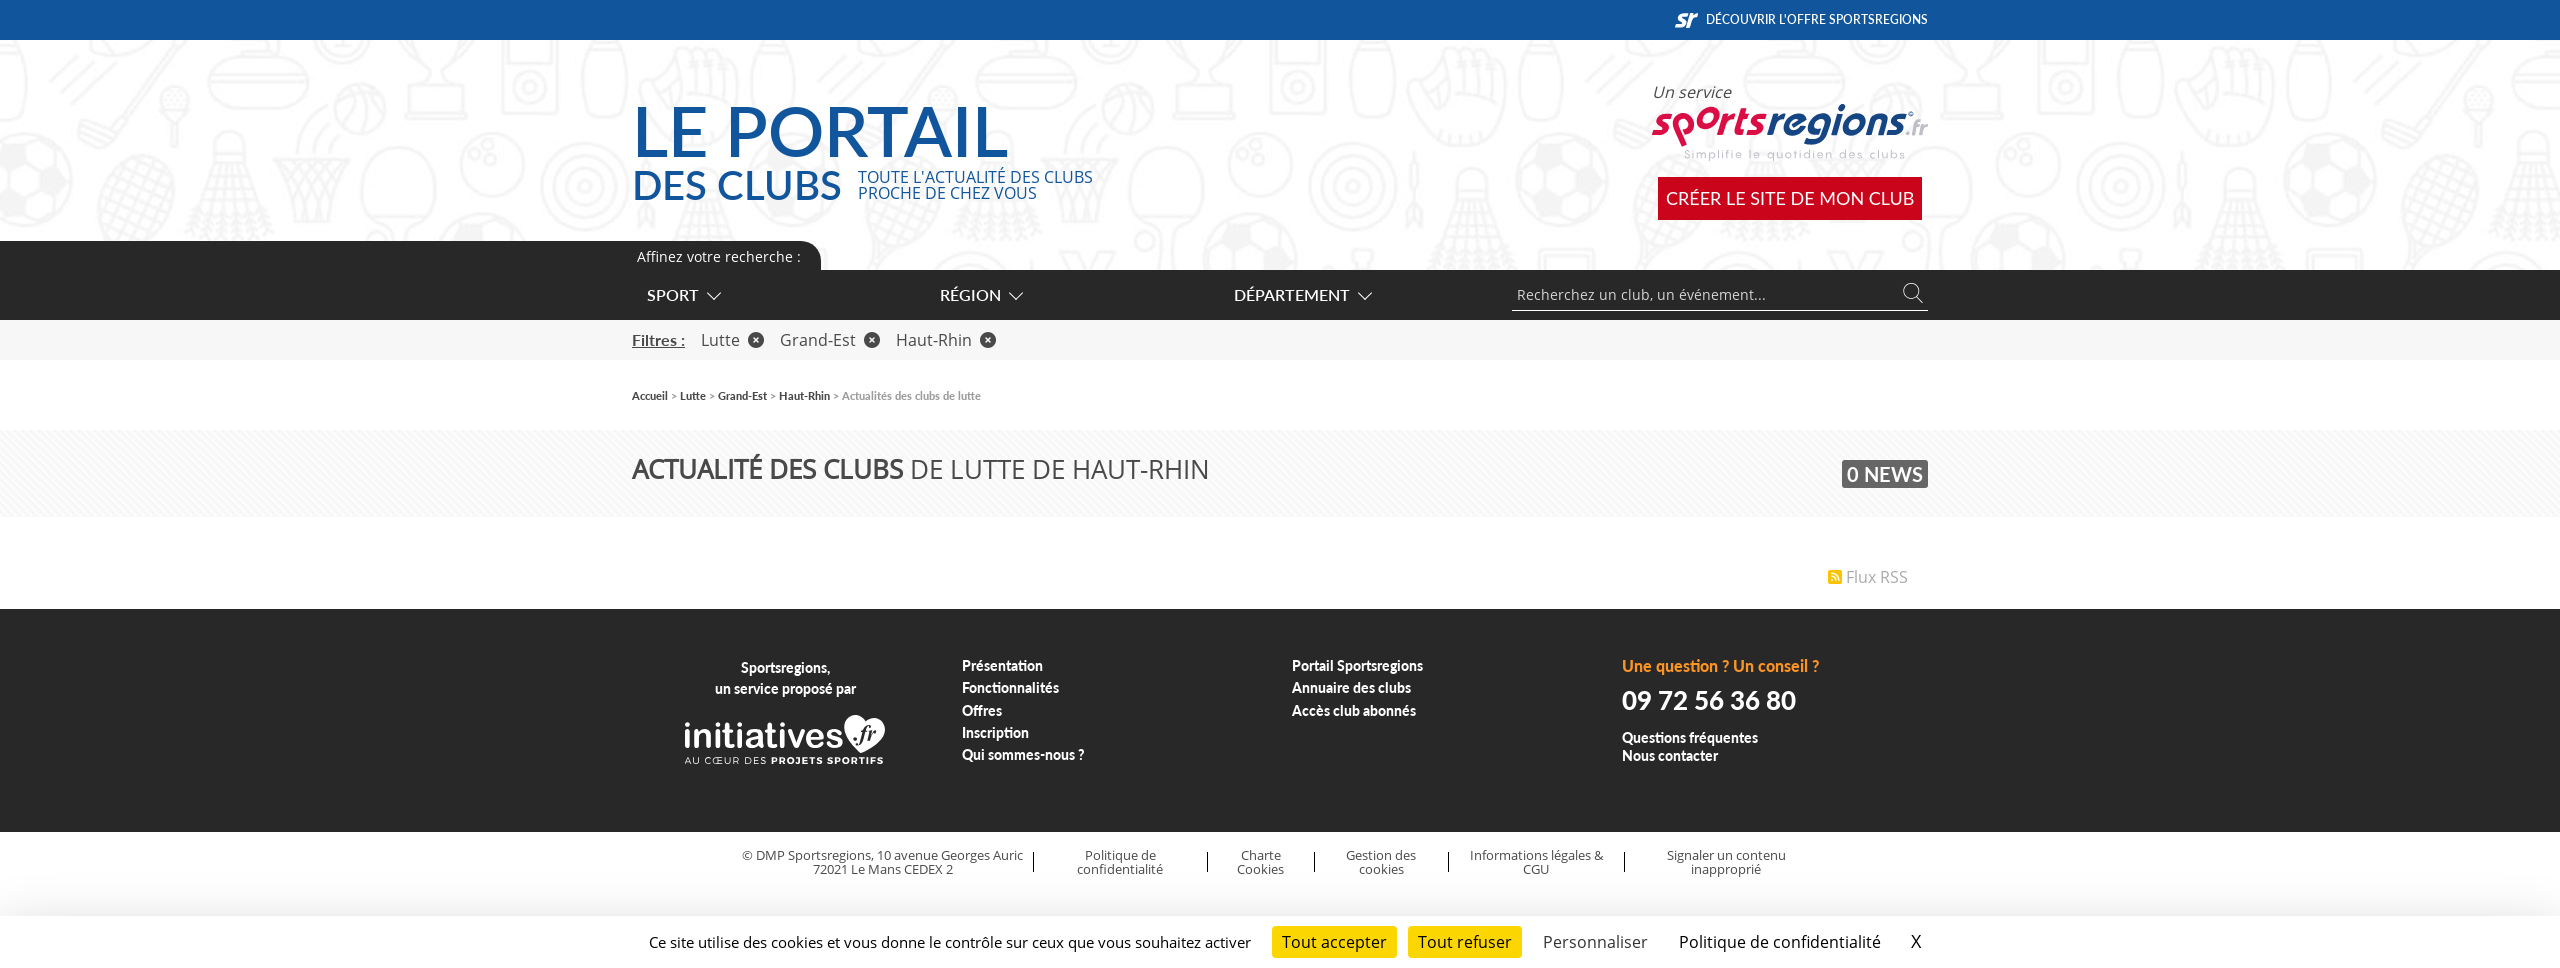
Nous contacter (1670, 755)
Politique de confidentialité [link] (1780, 942)
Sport (683, 294)
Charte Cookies (1260, 862)
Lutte (732, 340)
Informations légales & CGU (1536, 862)
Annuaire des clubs (1351, 687)
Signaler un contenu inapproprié (1726, 862)
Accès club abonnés (1354, 710)
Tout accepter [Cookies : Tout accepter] (1334, 942)
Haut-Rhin (946, 340)
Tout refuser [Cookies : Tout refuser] (1465, 942)
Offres (982, 710)
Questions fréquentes (1690, 737)
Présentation (1002, 665)
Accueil (650, 395)
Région (980, 294)
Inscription (995, 732)
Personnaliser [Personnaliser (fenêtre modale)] (1595, 942)
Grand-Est (830, 340)
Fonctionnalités (1010, 687)
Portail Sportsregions (1357, 665)
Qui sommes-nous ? (1023, 754)
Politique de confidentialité (1120, 862)
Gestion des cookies (1381, 862)
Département (1302, 294)
